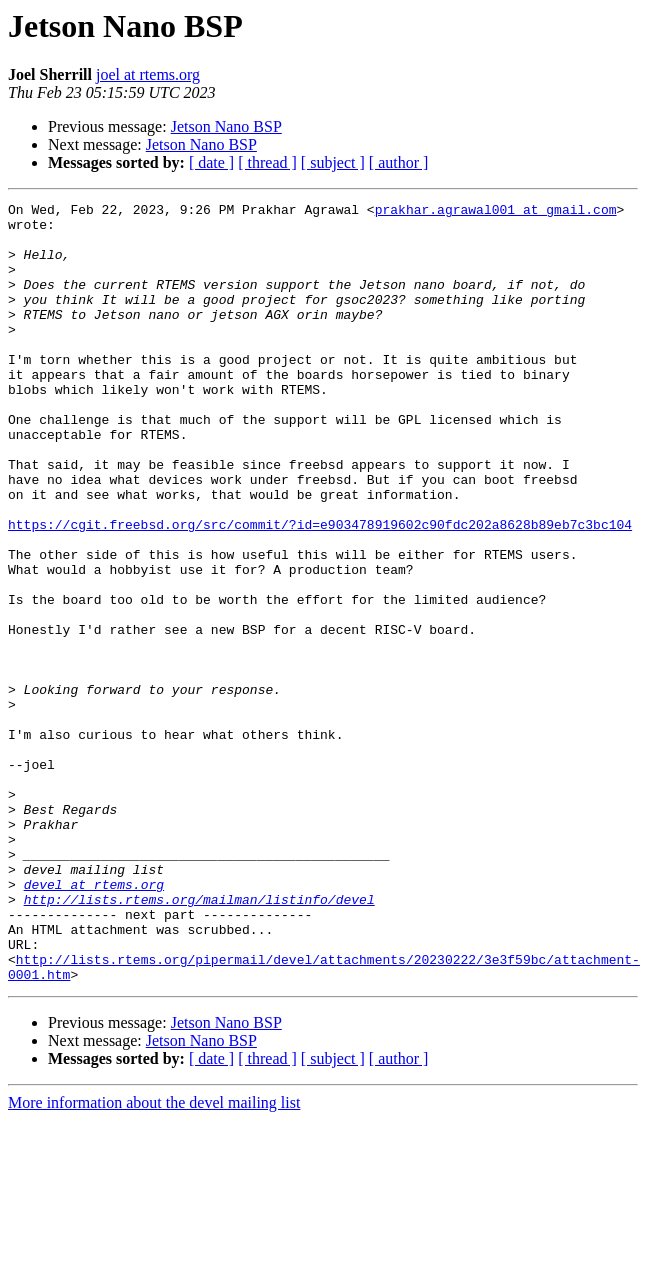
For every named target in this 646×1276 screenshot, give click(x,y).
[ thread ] (267, 162)
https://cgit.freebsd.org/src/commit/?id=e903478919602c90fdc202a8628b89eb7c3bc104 (320, 590)
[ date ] (211, 162)
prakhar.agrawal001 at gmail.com (496, 212)
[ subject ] (333, 162)
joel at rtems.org (148, 74)
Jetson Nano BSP (226, 126)
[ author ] (399, 162)
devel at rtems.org (94, 1022)
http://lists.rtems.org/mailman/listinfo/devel (199, 1040)
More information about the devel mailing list (154, 1258)
